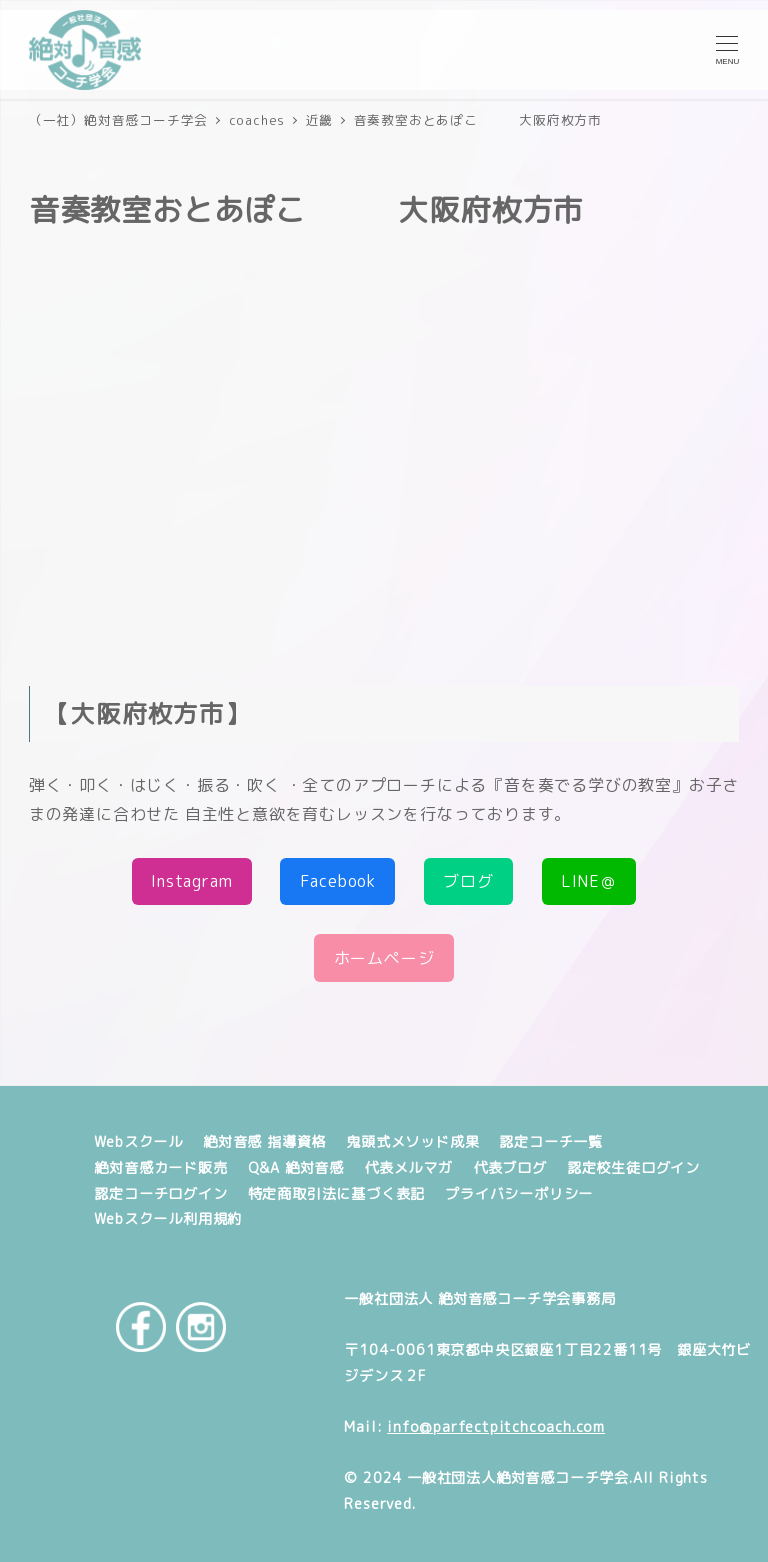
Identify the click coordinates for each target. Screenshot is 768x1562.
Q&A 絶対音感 (296, 1168)
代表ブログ (510, 1168)
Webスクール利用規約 (168, 1219)
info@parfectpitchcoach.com (496, 1427)
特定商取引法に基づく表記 (337, 1194)
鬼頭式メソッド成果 (412, 1142)
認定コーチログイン (160, 1194)
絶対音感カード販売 (160, 1168)
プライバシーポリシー (519, 1194)
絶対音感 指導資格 (264, 1142)
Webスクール (138, 1142)
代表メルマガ (408, 1168)
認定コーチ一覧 (551, 1142)
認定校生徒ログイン (633, 1168)
